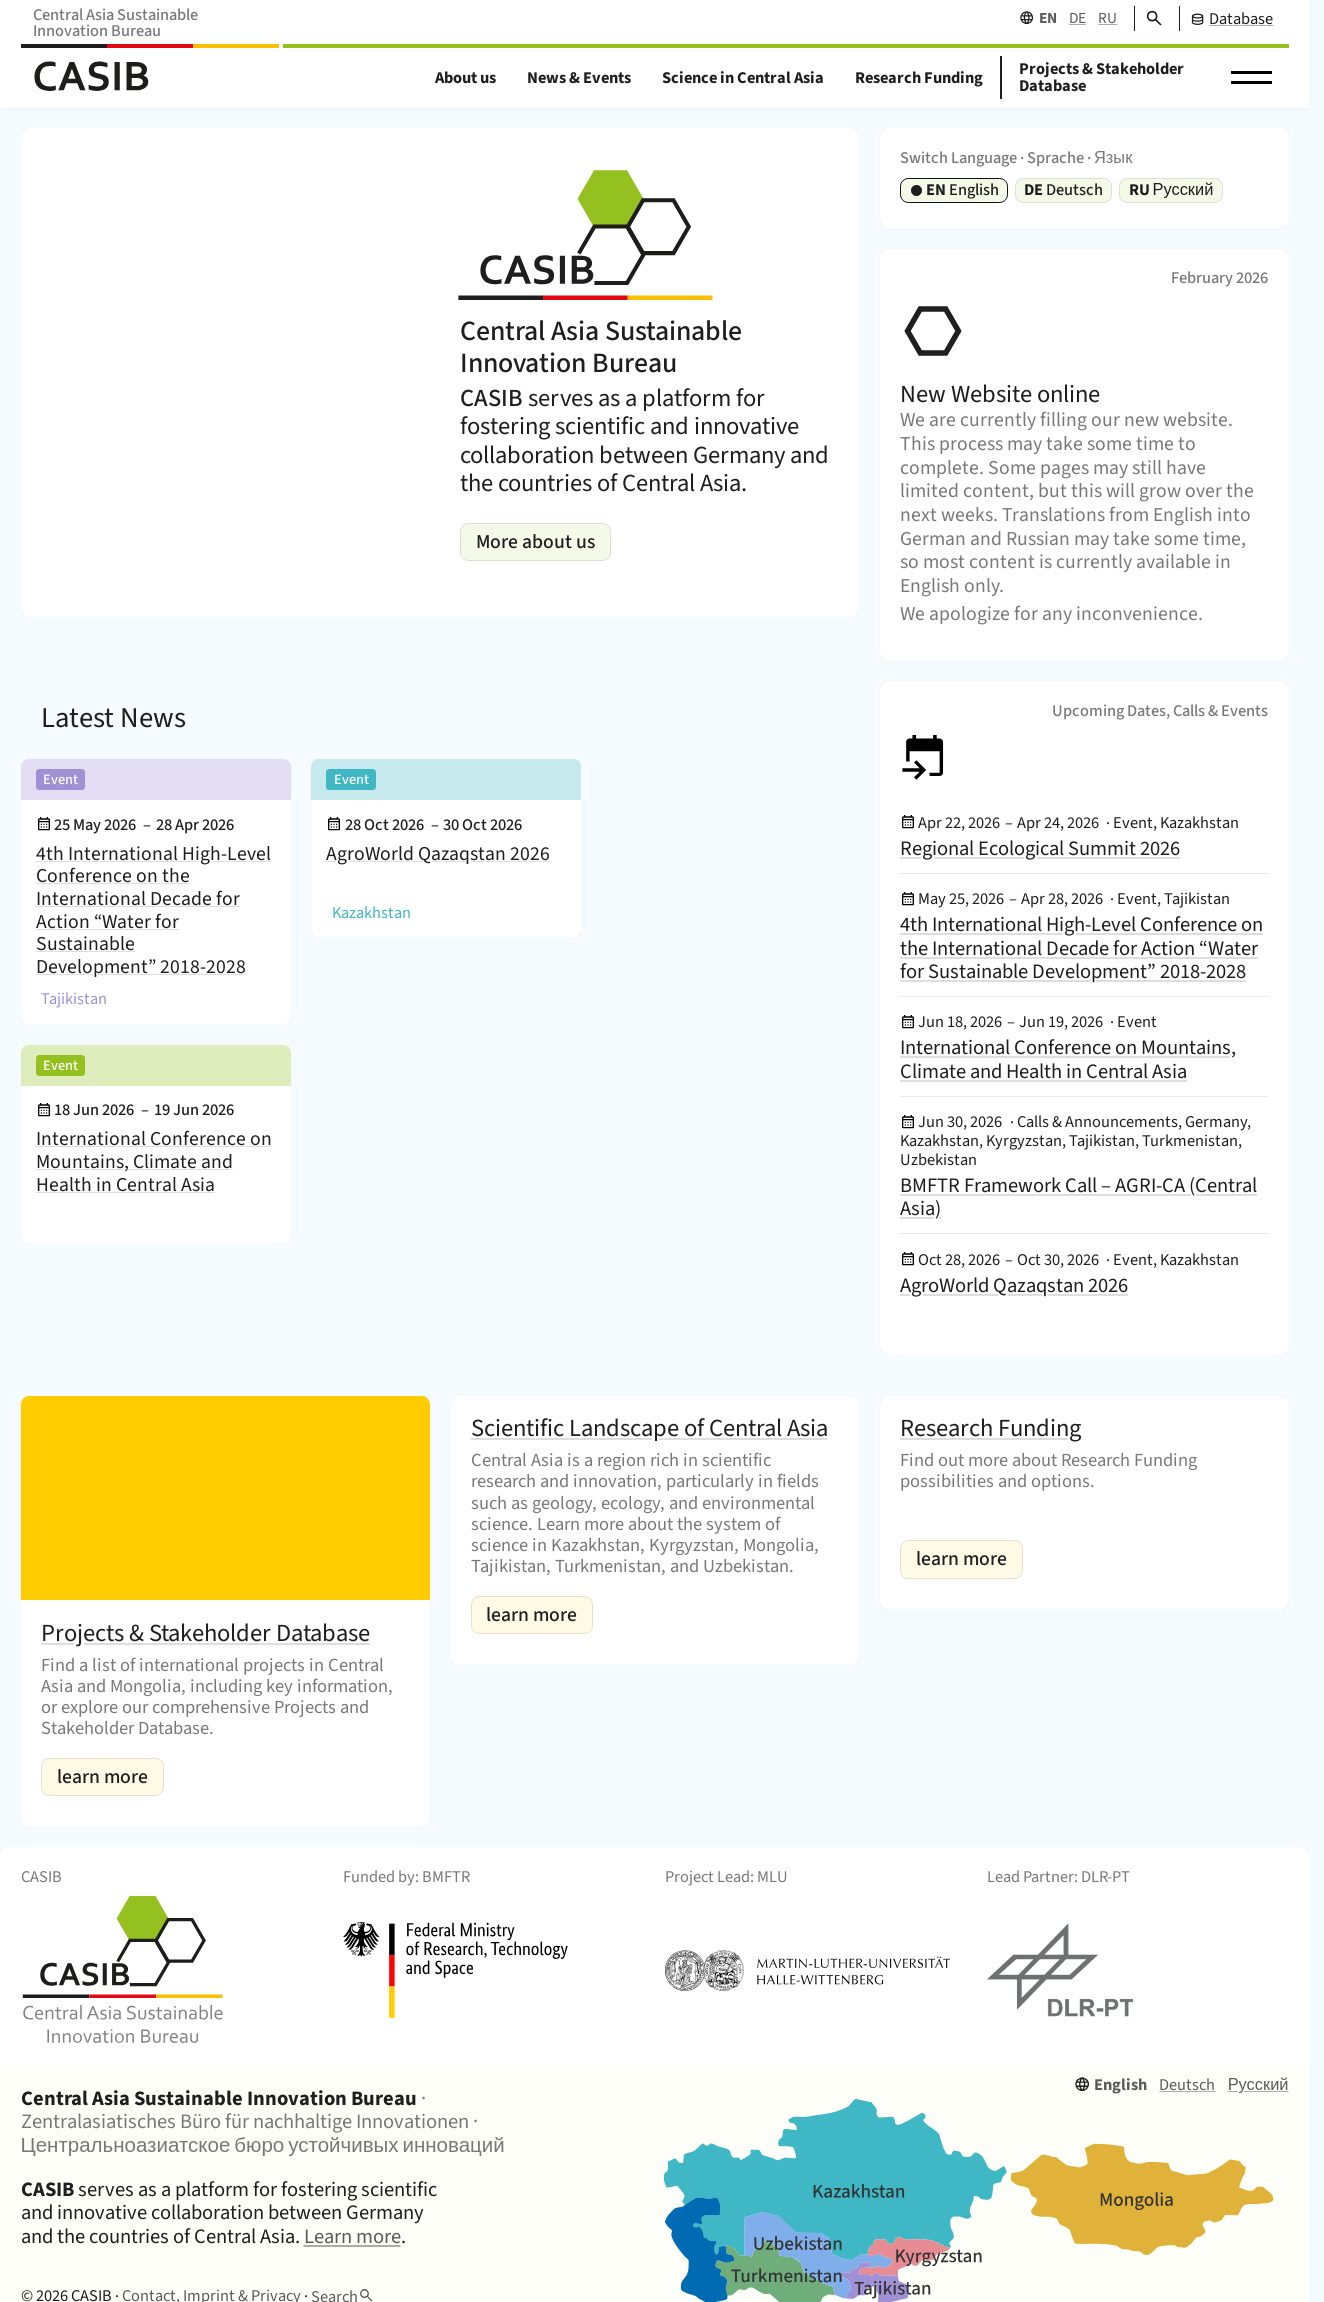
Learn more (352, 2236)
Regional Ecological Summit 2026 (1040, 848)
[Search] (1148, 18)
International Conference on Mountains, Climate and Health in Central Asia (154, 1162)
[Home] (91, 78)
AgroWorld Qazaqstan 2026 (438, 855)
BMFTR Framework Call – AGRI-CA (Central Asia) (1078, 1197)
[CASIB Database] (1226, 18)
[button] (1252, 77)
